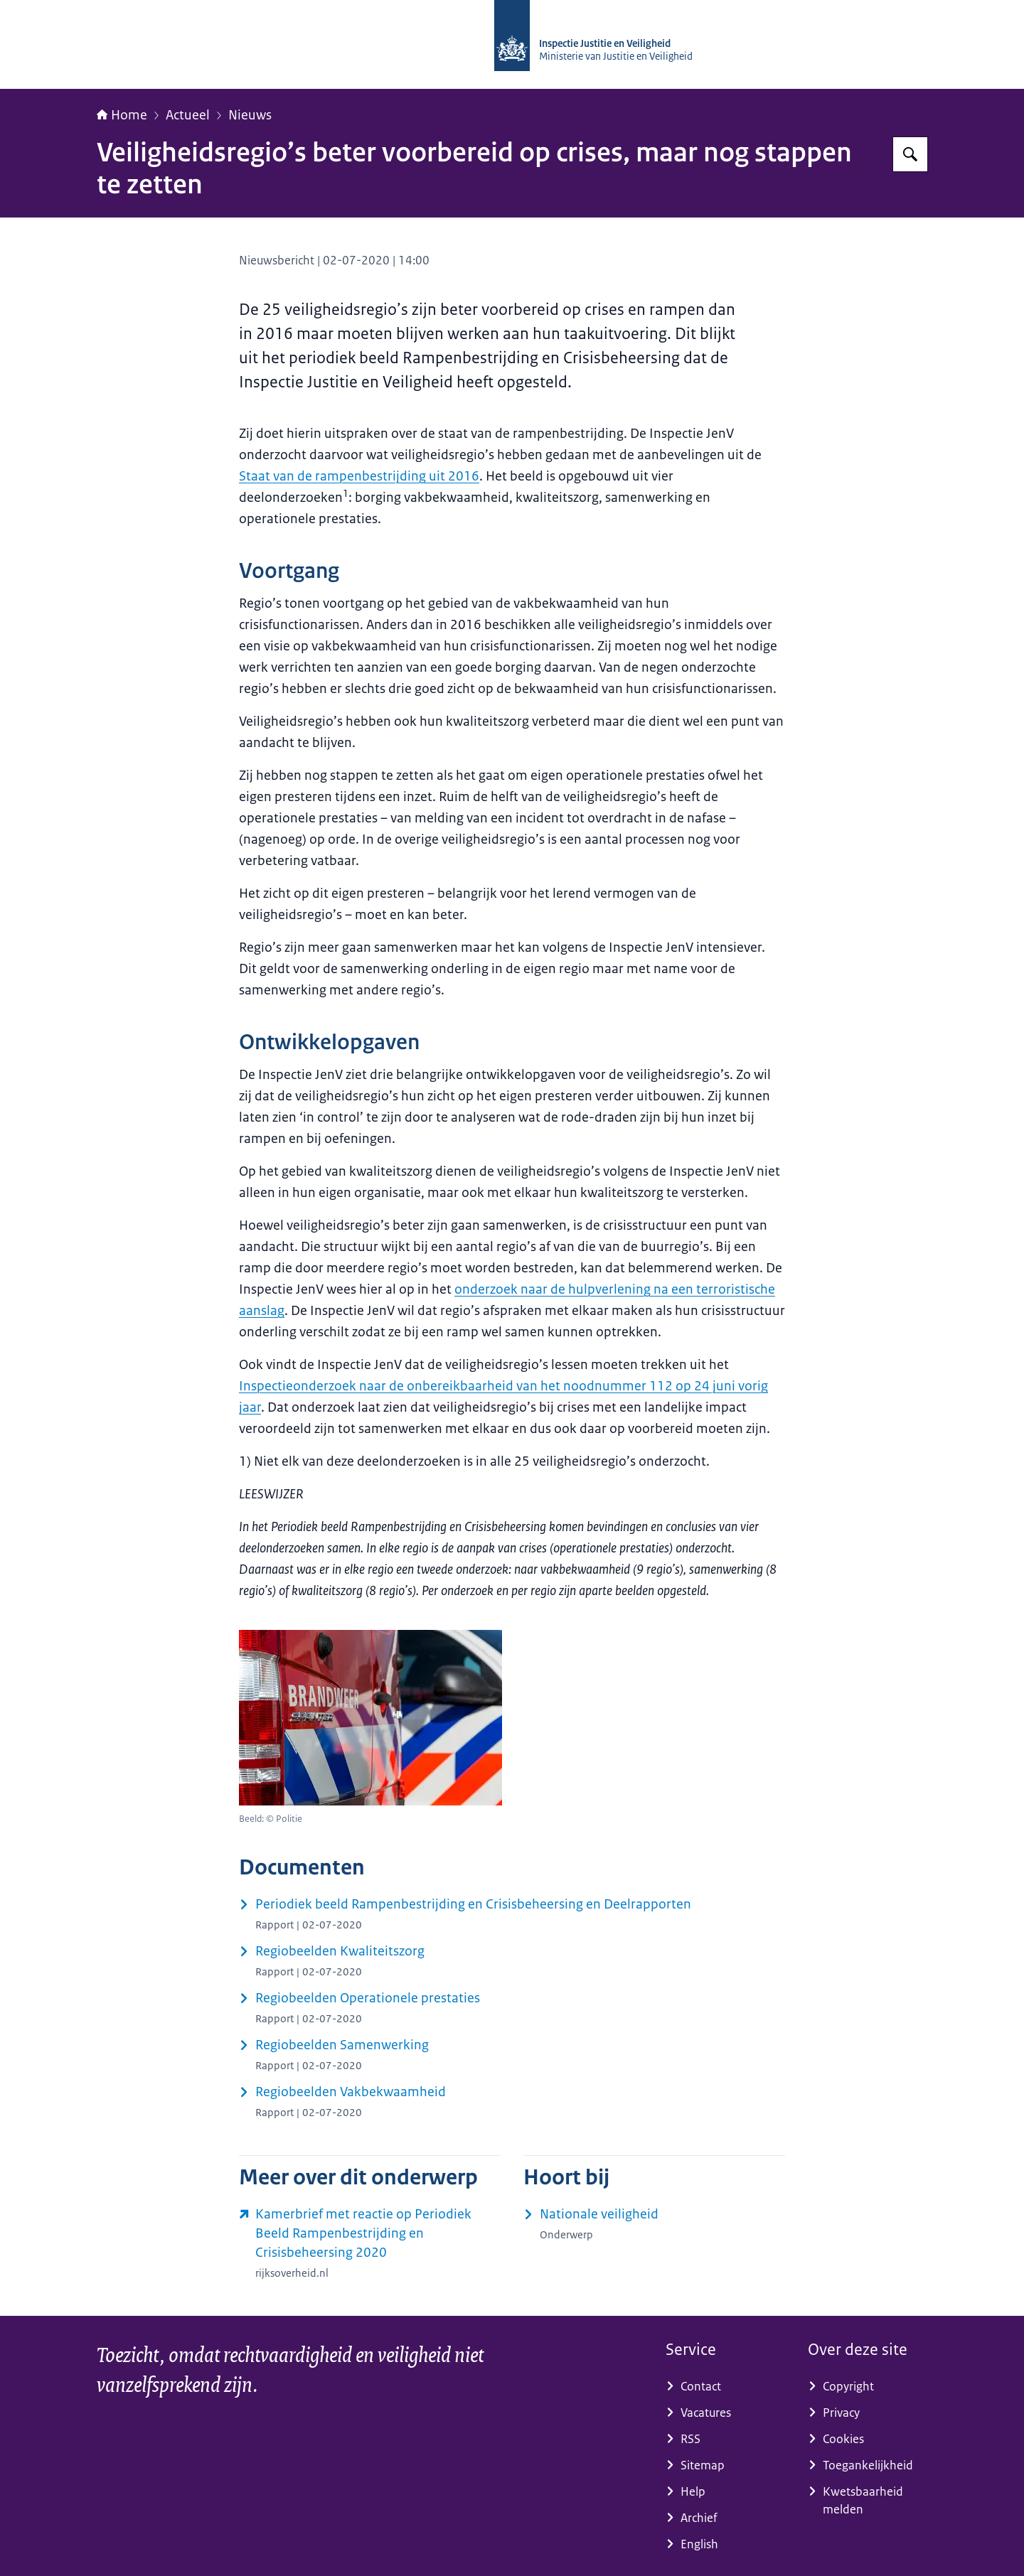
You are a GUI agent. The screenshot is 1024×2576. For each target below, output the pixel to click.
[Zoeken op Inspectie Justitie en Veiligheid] (910, 154)
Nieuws (250, 115)
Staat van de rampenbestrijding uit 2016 (359, 476)
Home (122, 115)
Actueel (188, 115)
